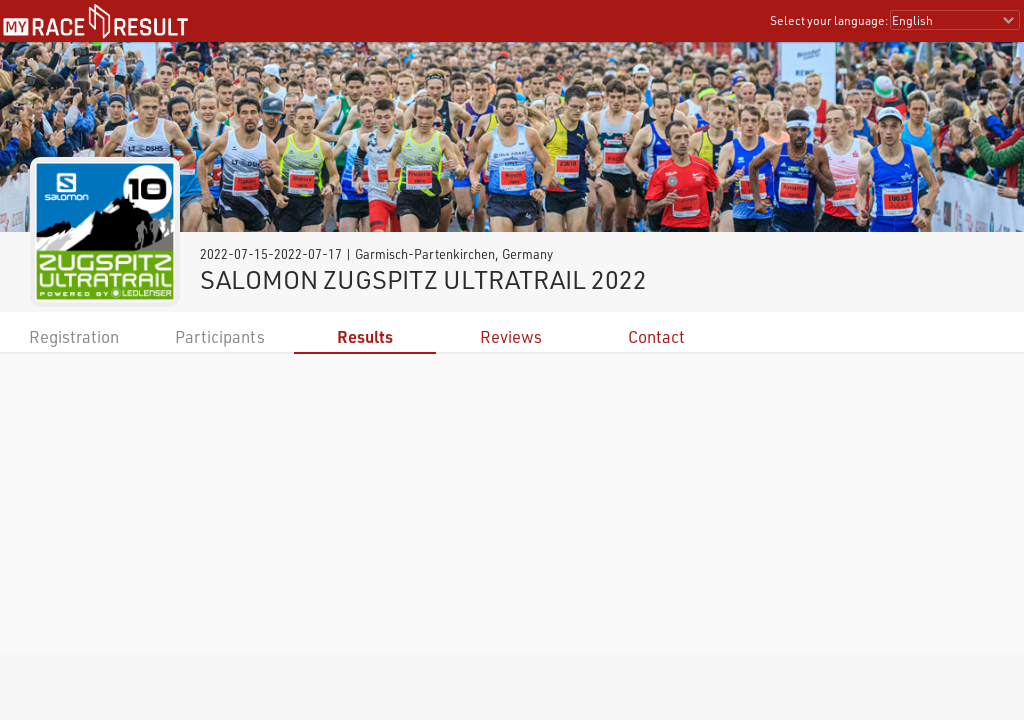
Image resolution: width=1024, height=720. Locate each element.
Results (365, 336)
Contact (656, 336)
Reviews (511, 336)
